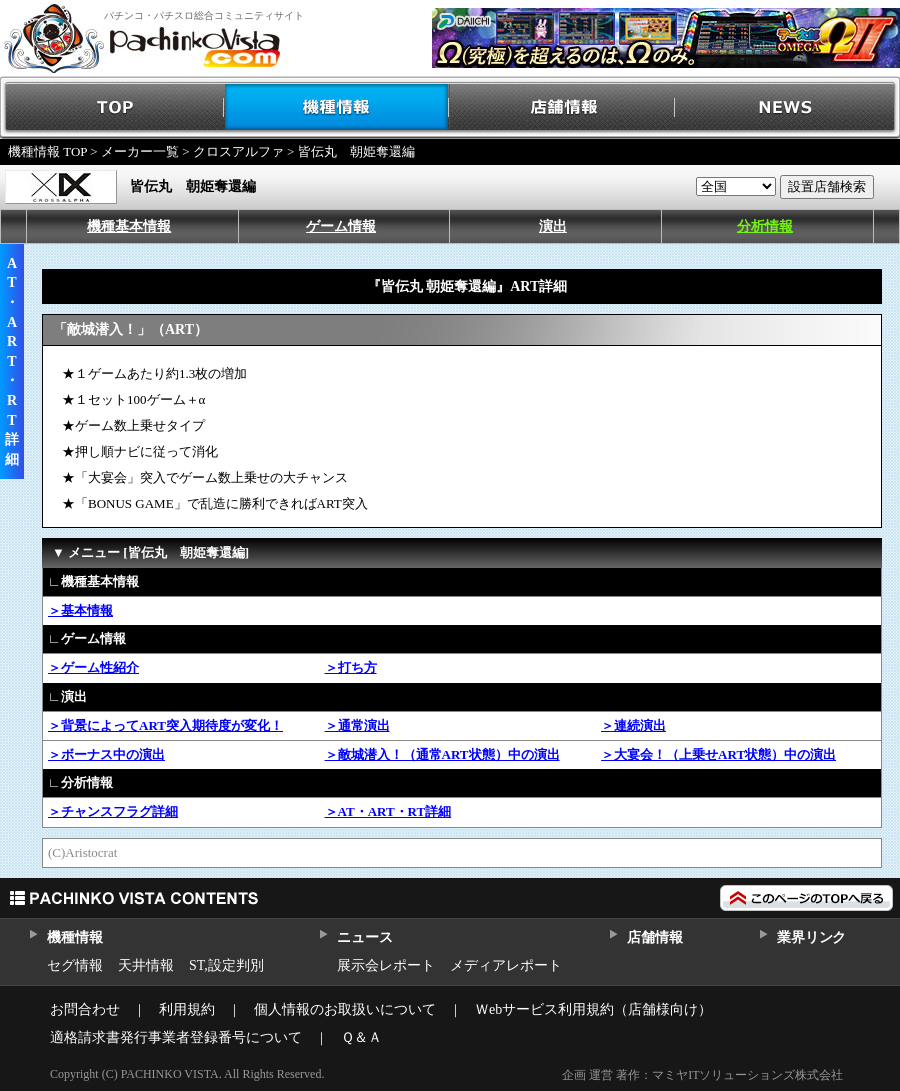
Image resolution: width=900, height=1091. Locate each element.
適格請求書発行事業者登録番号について (176, 1037)
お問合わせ (85, 1009)
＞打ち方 (351, 667)
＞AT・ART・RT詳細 (388, 811)
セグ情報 (75, 965)
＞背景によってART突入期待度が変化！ (165, 725)
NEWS (787, 107)
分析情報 (765, 226)
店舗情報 (562, 107)
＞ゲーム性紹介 (93, 667)
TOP (112, 107)
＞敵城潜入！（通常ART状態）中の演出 (442, 754)
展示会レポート (386, 965)
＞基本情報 (80, 610)
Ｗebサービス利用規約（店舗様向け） (593, 1009)
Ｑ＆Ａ (361, 1037)
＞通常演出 (357, 725)
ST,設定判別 (226, 965)
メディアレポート (506, 965)
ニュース (364, 937)
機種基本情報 (129, 226)
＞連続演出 (633, 725)
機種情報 (337, 107)
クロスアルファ (238, 151)
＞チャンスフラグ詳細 (113, 811)
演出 (553, 226)
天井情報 (146, 965)
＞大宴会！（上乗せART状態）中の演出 (718, 754)
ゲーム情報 (341, 226)
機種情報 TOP (47, 151)
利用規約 (187, 1009)
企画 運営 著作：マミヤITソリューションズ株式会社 (702, 1075)
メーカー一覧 (140, 151)
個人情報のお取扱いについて (345, 1009)
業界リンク (811, 937)
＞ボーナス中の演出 (106, 754)
